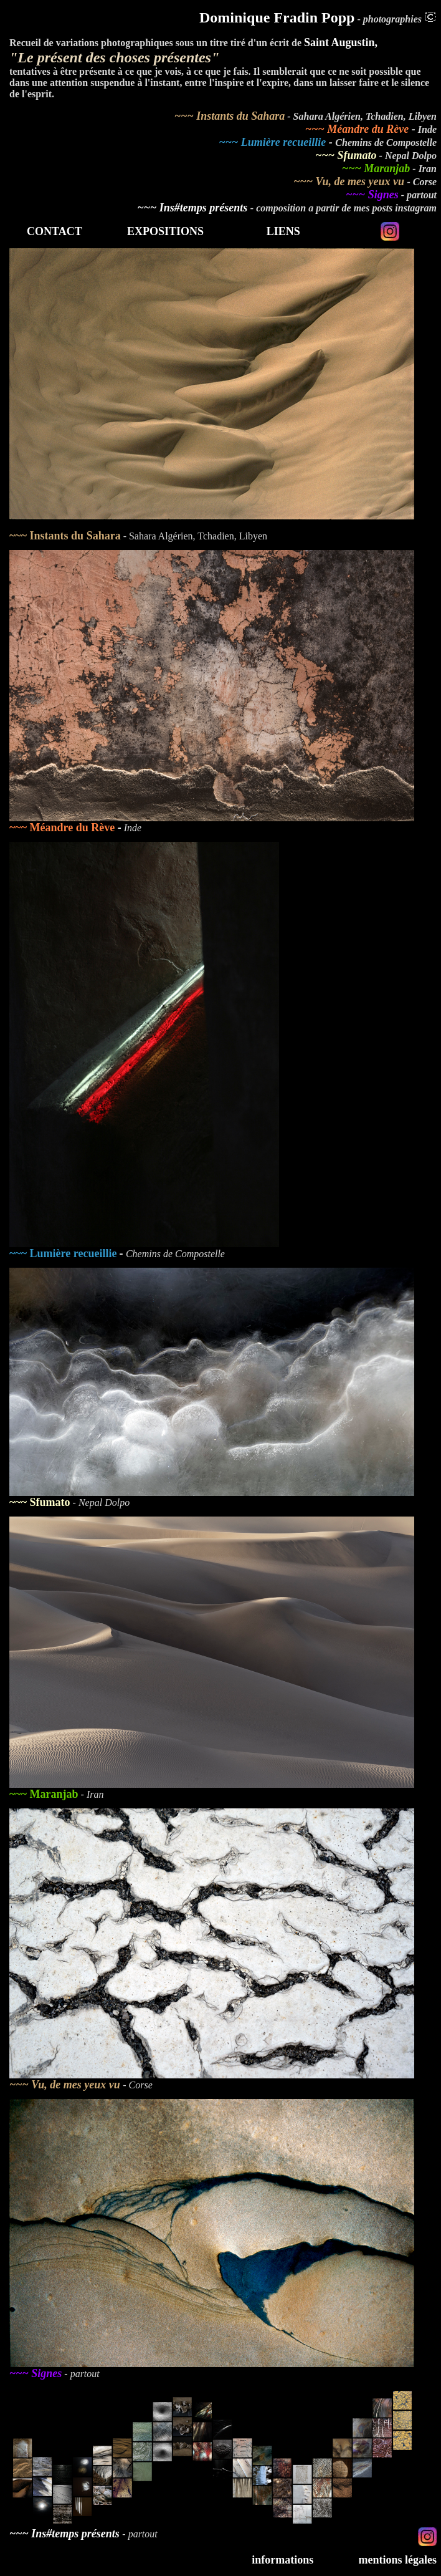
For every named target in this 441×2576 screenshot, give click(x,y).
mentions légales (398, 2560)
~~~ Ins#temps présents (194, 207)
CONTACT (54, 231)
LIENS (283, 231)
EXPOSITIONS (165, 231)
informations (282, 2560)
